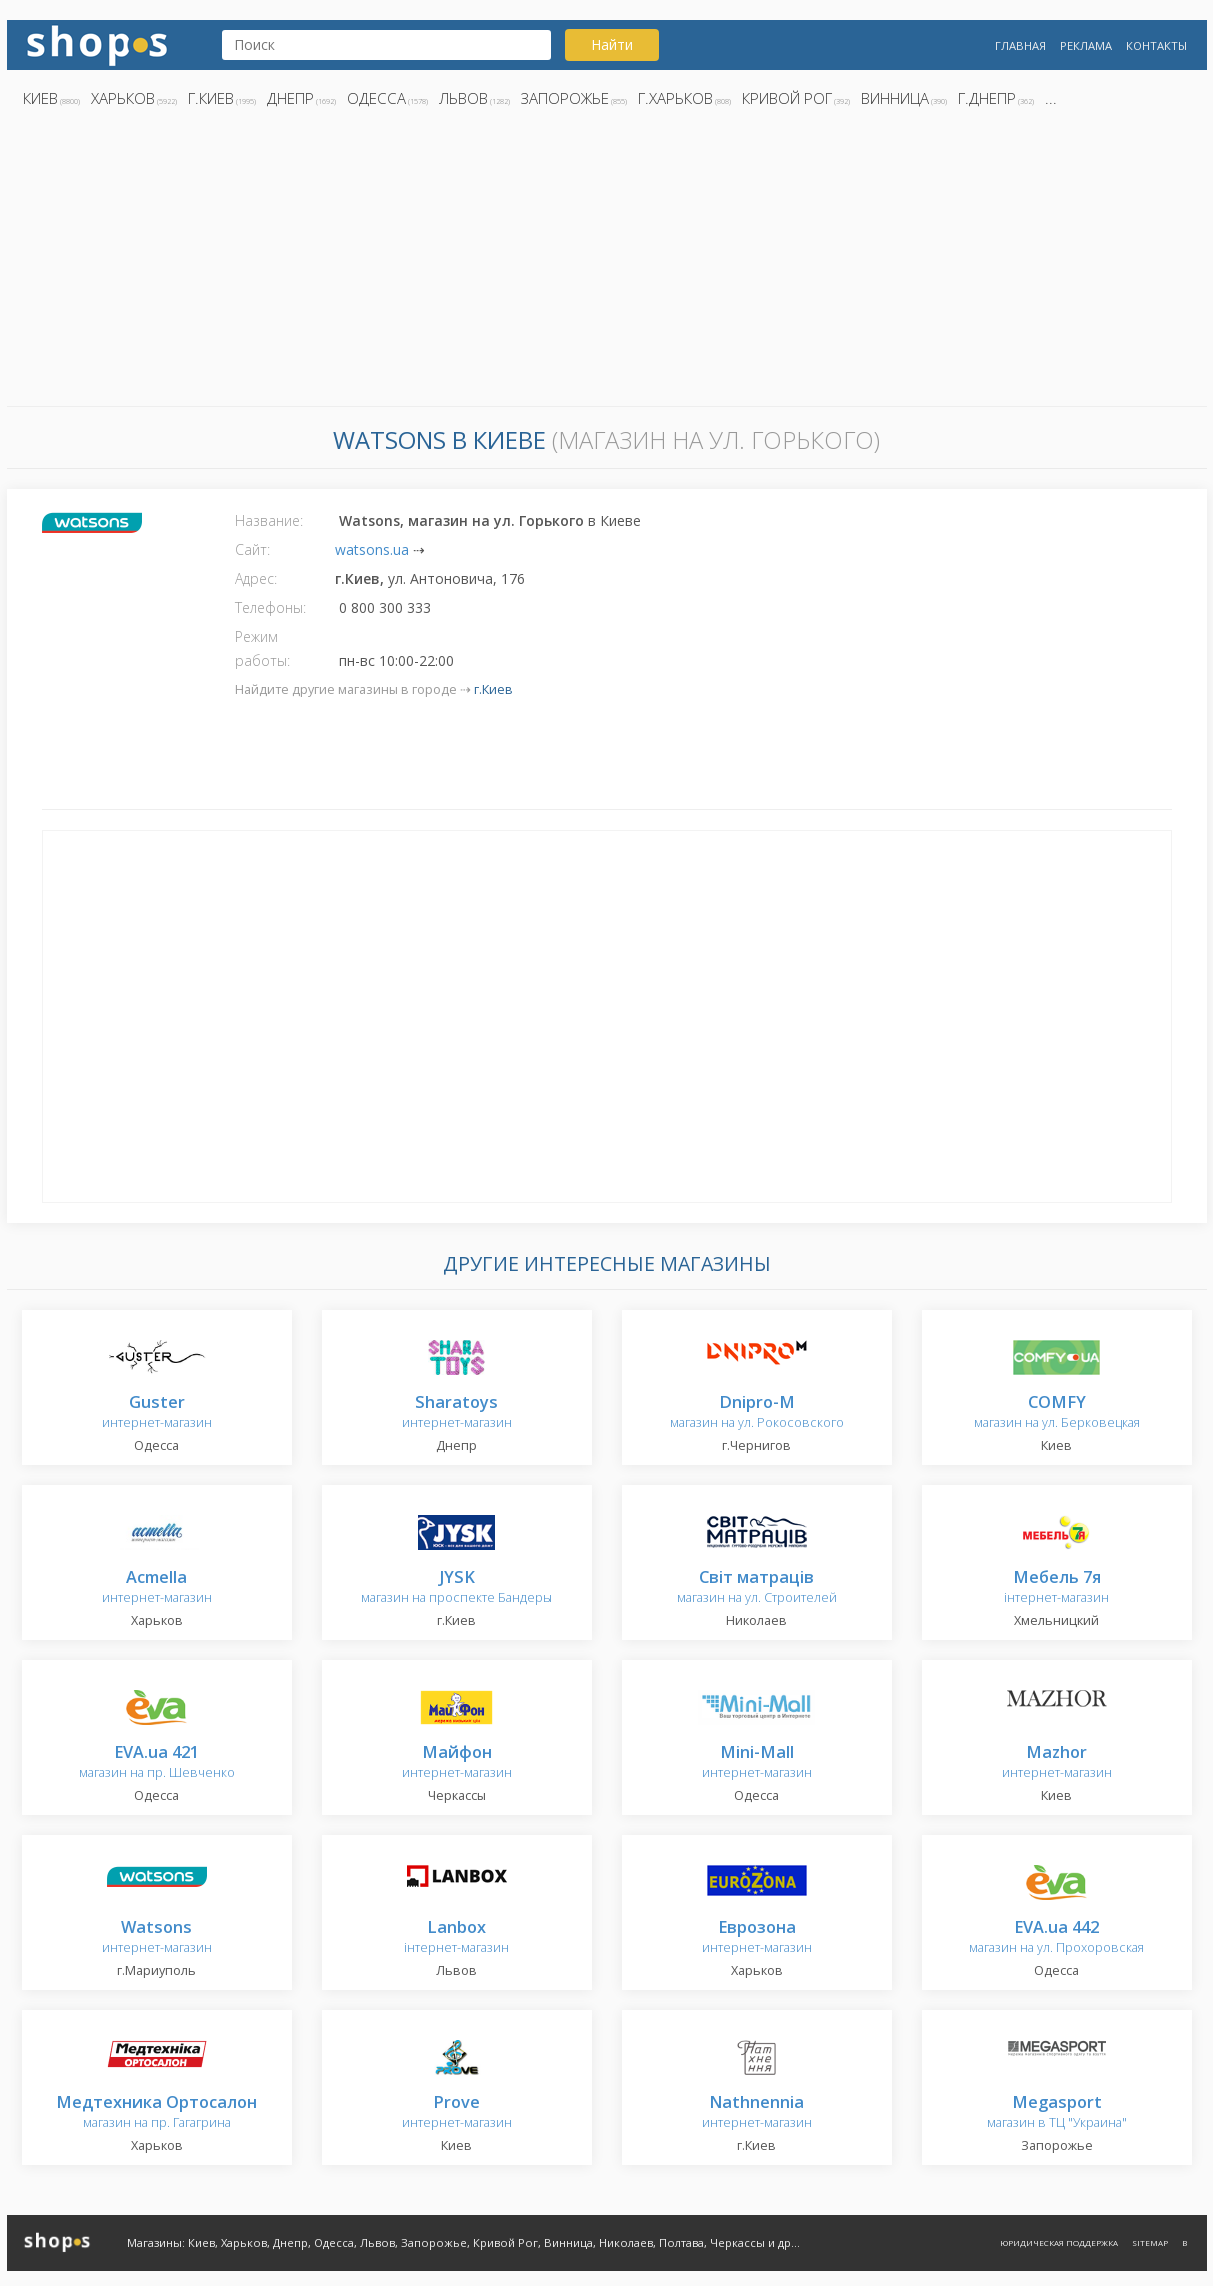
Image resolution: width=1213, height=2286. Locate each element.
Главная (1020, 45)
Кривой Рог (787, 98)
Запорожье (565, 98)
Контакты (1156, 45)
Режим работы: (262, 648)
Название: (269, 520)
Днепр (290, 98)
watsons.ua (372, 549)
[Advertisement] (607, 263)
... (1051, 98)
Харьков (123, 98)
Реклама (1086, 45)
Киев (40, 98)
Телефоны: (270, 607)
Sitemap (1150, 2242)
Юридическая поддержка (1059, 2242)
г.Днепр (987, 98)
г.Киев (211, 98)
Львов (463, 98)
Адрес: (256, 578)
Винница (895, 98)
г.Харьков (675, 98)
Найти (612, 44)
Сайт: (252, 549)
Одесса (376, 98)
